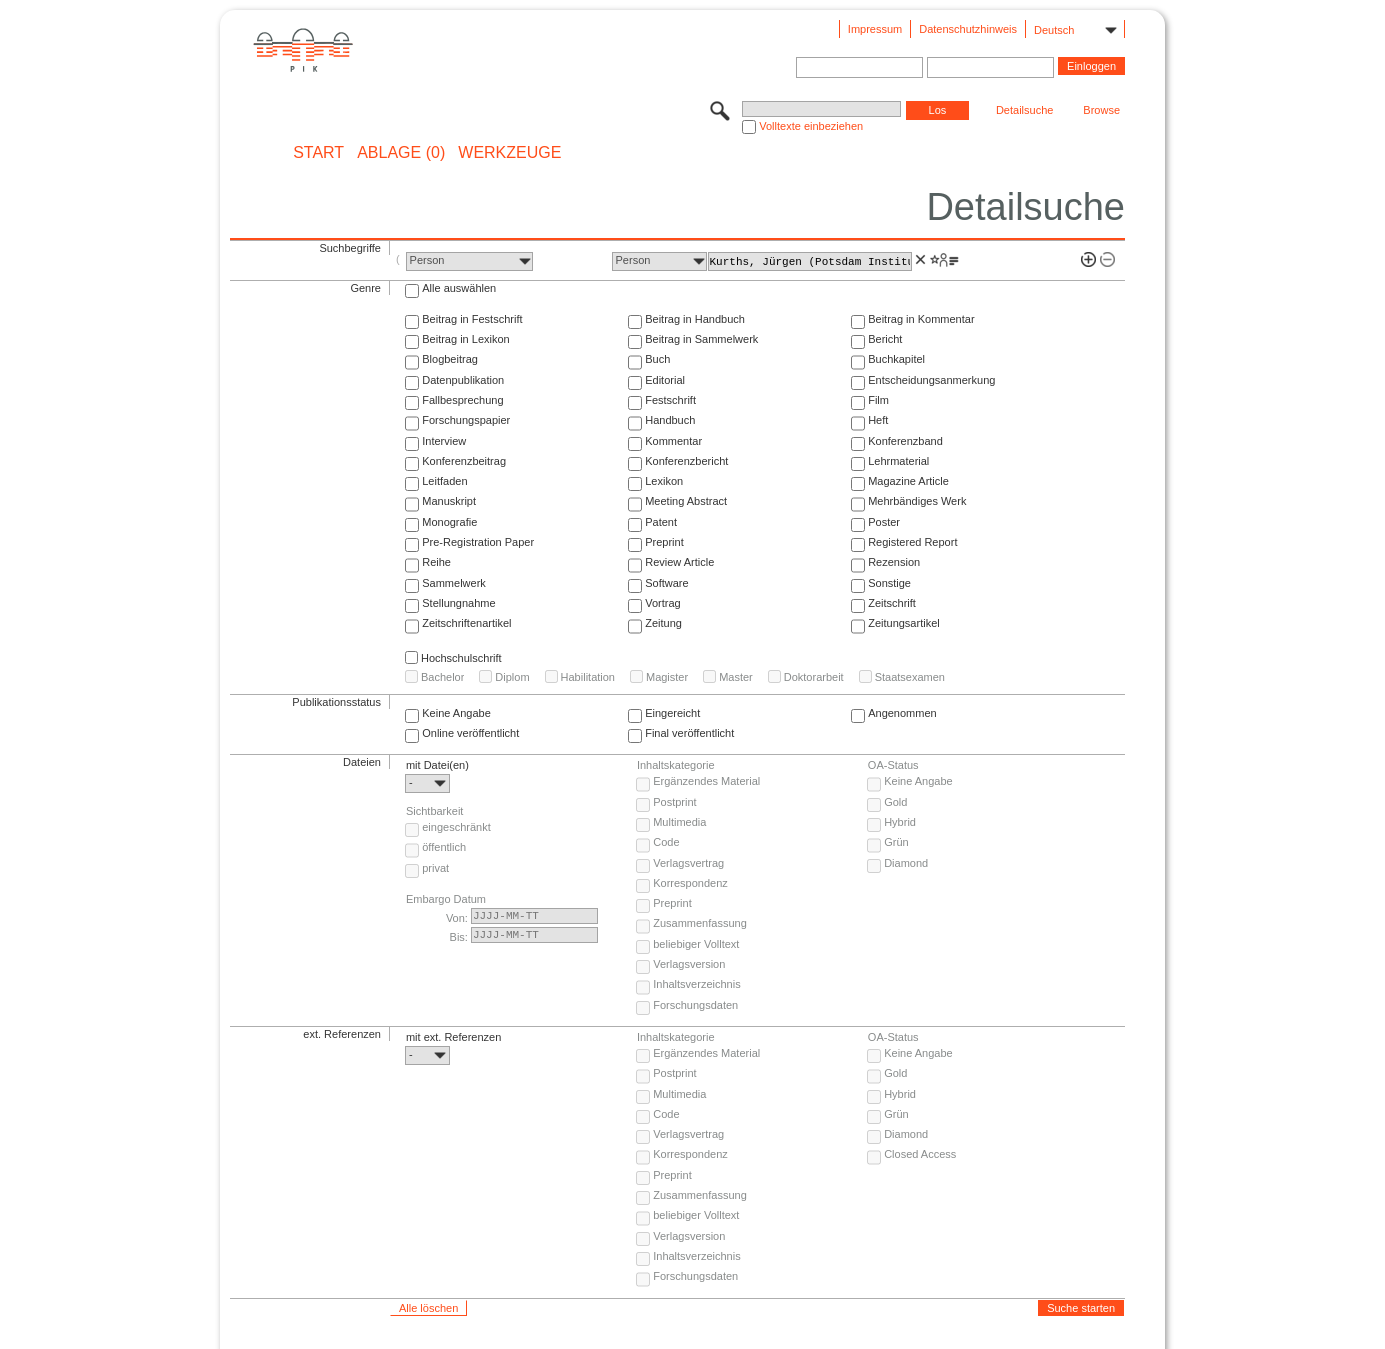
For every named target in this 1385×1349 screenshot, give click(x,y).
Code (666, 842)
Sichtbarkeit (434, 811)
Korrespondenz (690, 883)
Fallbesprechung (462, 400)
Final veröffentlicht (689, 733)
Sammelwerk (454, 583)
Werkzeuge (509, 153)
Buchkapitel (896, 359)
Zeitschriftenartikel (466, 623)
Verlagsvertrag (688, 863)
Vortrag (662, 603)
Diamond (906, 863)
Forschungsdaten (695, 1005)
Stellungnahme (458, 603)
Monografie (449, 522)
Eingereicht (672, 713)
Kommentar (673, 441)
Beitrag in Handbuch (695, 319)
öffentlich (444, 847)
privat (435, 868)
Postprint (674, 802)
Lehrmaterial (898, 461)
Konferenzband (905, 441)
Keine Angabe (456, 713)
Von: (457, 918)
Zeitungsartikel (904, 623)
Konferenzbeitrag (464, 461)
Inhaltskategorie (676, 765)
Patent (661, 522)
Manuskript (449, 501)
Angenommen (902, 713)
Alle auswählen (459, 288)
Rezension (894, 562)
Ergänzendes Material (706, 781)
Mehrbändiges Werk (917, 501)
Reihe (436, 562)
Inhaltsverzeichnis (696, 984)
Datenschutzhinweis (968, 29)
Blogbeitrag (450, 359)
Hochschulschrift (461, 658)
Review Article (679, 562)
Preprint (664, 542)
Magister (667, 677)
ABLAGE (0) (401, 153)
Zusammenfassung (700, 923)
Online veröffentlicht (470, 733)
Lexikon (664, 481)
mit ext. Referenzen (453, 1037)
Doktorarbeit (814, 677)
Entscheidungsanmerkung (931, 380)
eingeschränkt (456, 827)
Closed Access (920, 1154)
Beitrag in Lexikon (465, 339)
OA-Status (893, 765)
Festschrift (670, 400)
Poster (884, 522)
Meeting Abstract (686, 501)
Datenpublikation (463, 380)
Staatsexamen (910, 677)
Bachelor (442, 677)
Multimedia (679, 822)
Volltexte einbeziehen (811, 126)
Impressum (875, 29)
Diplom (512, 677)
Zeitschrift (892, 603)
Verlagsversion (689, 964)
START (318, 153)
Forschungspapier (466, 420)
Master (736, 677)
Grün (896, 842)
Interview (444, 441)
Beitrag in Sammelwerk (701, 339)
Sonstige (889, 583)
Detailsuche (1024, 110)
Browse (1101, 110)
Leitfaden (444, 481)
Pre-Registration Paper (478, 542)
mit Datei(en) (437, 765)
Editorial (665, 380)
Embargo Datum (446, 899)
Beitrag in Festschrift (472, 319)
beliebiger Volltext (696, 944)
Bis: (459, 937)
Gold (895, 802)
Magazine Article (908, 481)
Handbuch (670, 420)
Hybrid (900, 822)
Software (666, 583)
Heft (878, 420)
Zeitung (663, 623)
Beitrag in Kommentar (921, 319)
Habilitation (588, 677)
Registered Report (912, 542)
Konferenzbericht (686, 461)
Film (878, 400)
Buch (657, 359)
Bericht (885, 339)
